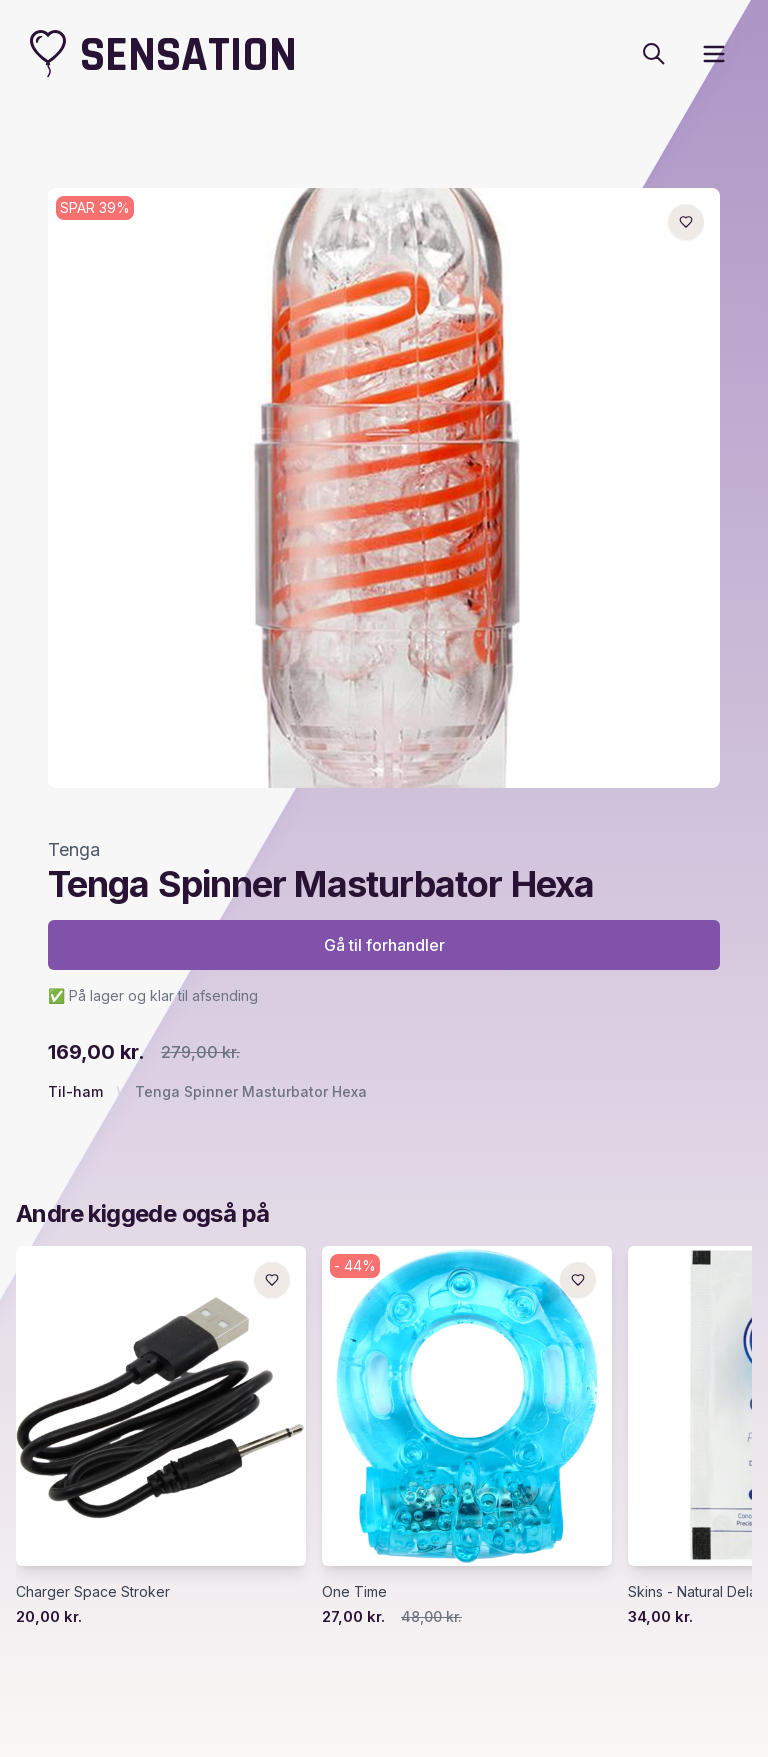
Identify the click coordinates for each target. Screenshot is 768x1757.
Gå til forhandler (384, 945)
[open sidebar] (714, 54)
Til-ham (75, 1091)
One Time (354, 1591)
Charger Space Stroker (93, 1591)
